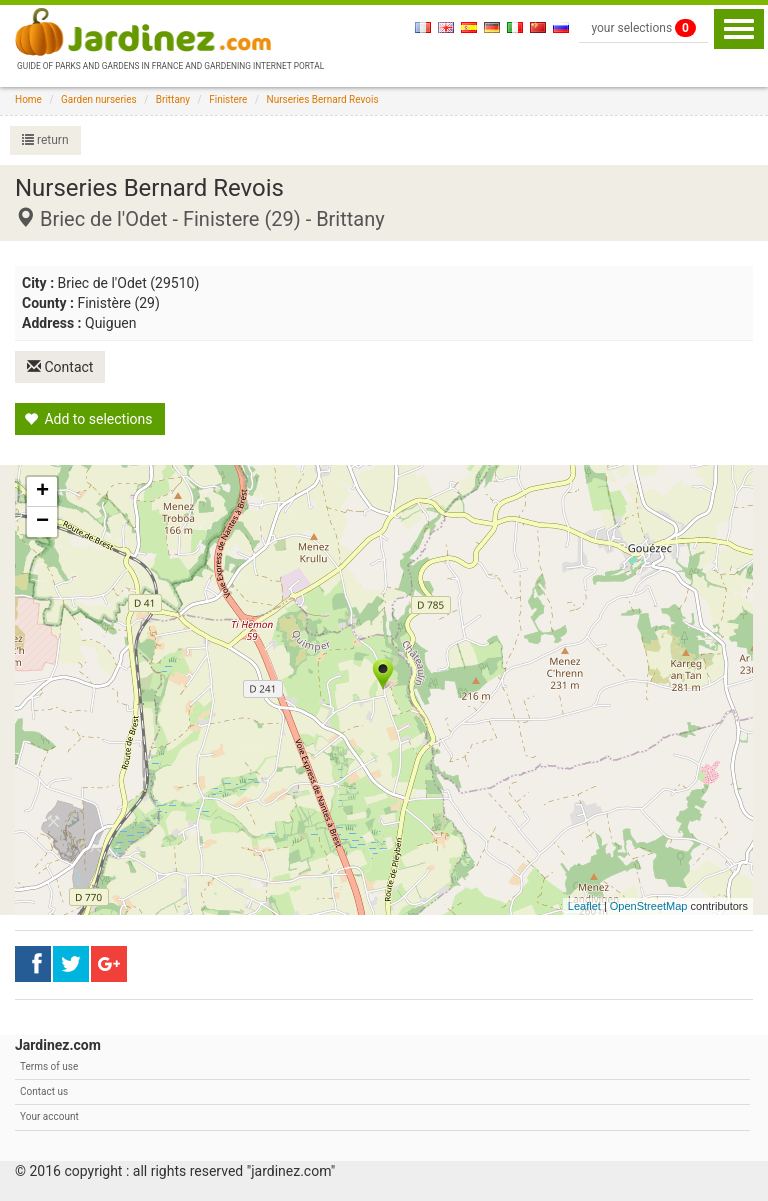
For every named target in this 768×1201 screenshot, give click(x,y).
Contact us (44, 1091)
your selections (643, 28)
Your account (49, 1116)
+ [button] (42, 492)
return (45, 140)
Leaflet (584, 906)
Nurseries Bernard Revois (323, 99)
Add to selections (88, 419)
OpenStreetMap (649, 906)
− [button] (42, 522)
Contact (60, 367)
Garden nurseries (99, 99)
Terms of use (49, 1066)
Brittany (173, 99)
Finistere (228, 99)
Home (28, 99)
